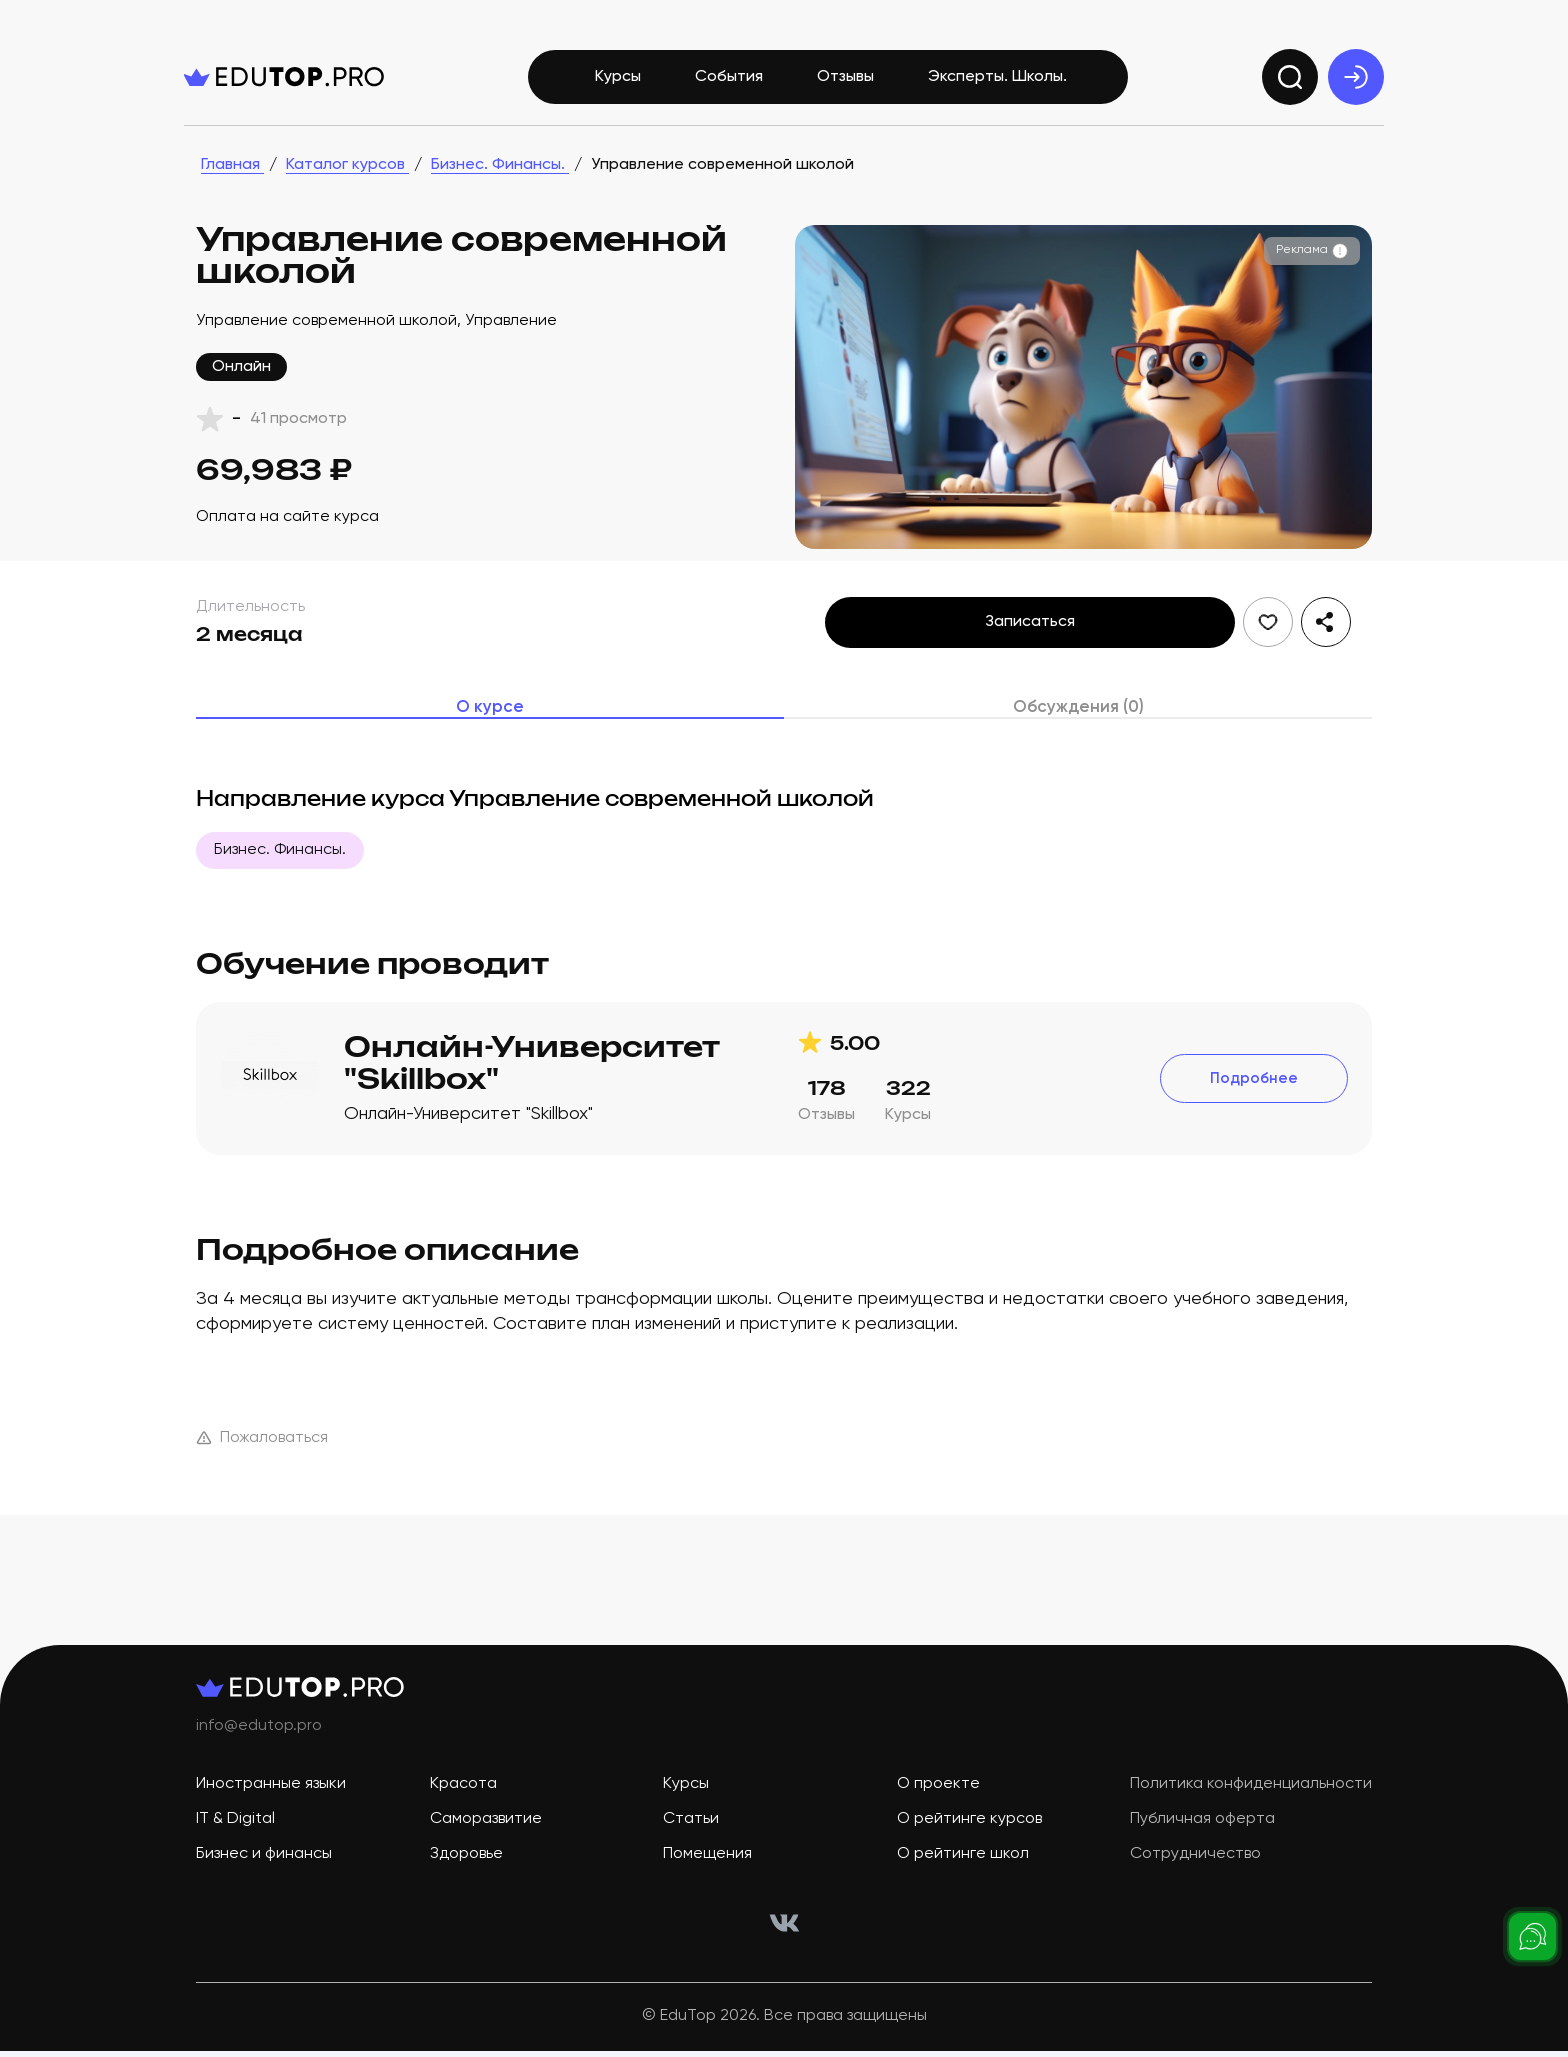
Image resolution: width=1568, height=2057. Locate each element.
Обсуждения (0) (1078, 720)
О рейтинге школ (963, 1869)
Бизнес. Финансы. (500, 176)
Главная (232, 176)
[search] (1290, 88)
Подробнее (1254, 1092)
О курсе (490, 720)
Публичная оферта (1202, 1834)
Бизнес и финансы (264, 1869)
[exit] (1356, 88)
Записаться (1030, 633)
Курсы (618, 88)
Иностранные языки (271, 1799)
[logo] (284, 88)
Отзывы (845, 88)
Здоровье (466, 1869)
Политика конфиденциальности (1251, 1799)
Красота (463, 1799)
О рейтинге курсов (969, 1834)
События (729, 88)
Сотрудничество (1195, 1869)
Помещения (707, 1869)
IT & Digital (235, 1834)
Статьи (691, 1834)
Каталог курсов (347, 176)
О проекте (938, 1799)
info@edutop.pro (259, 1741)
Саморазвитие (486, 1834)
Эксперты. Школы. (997, 88)
